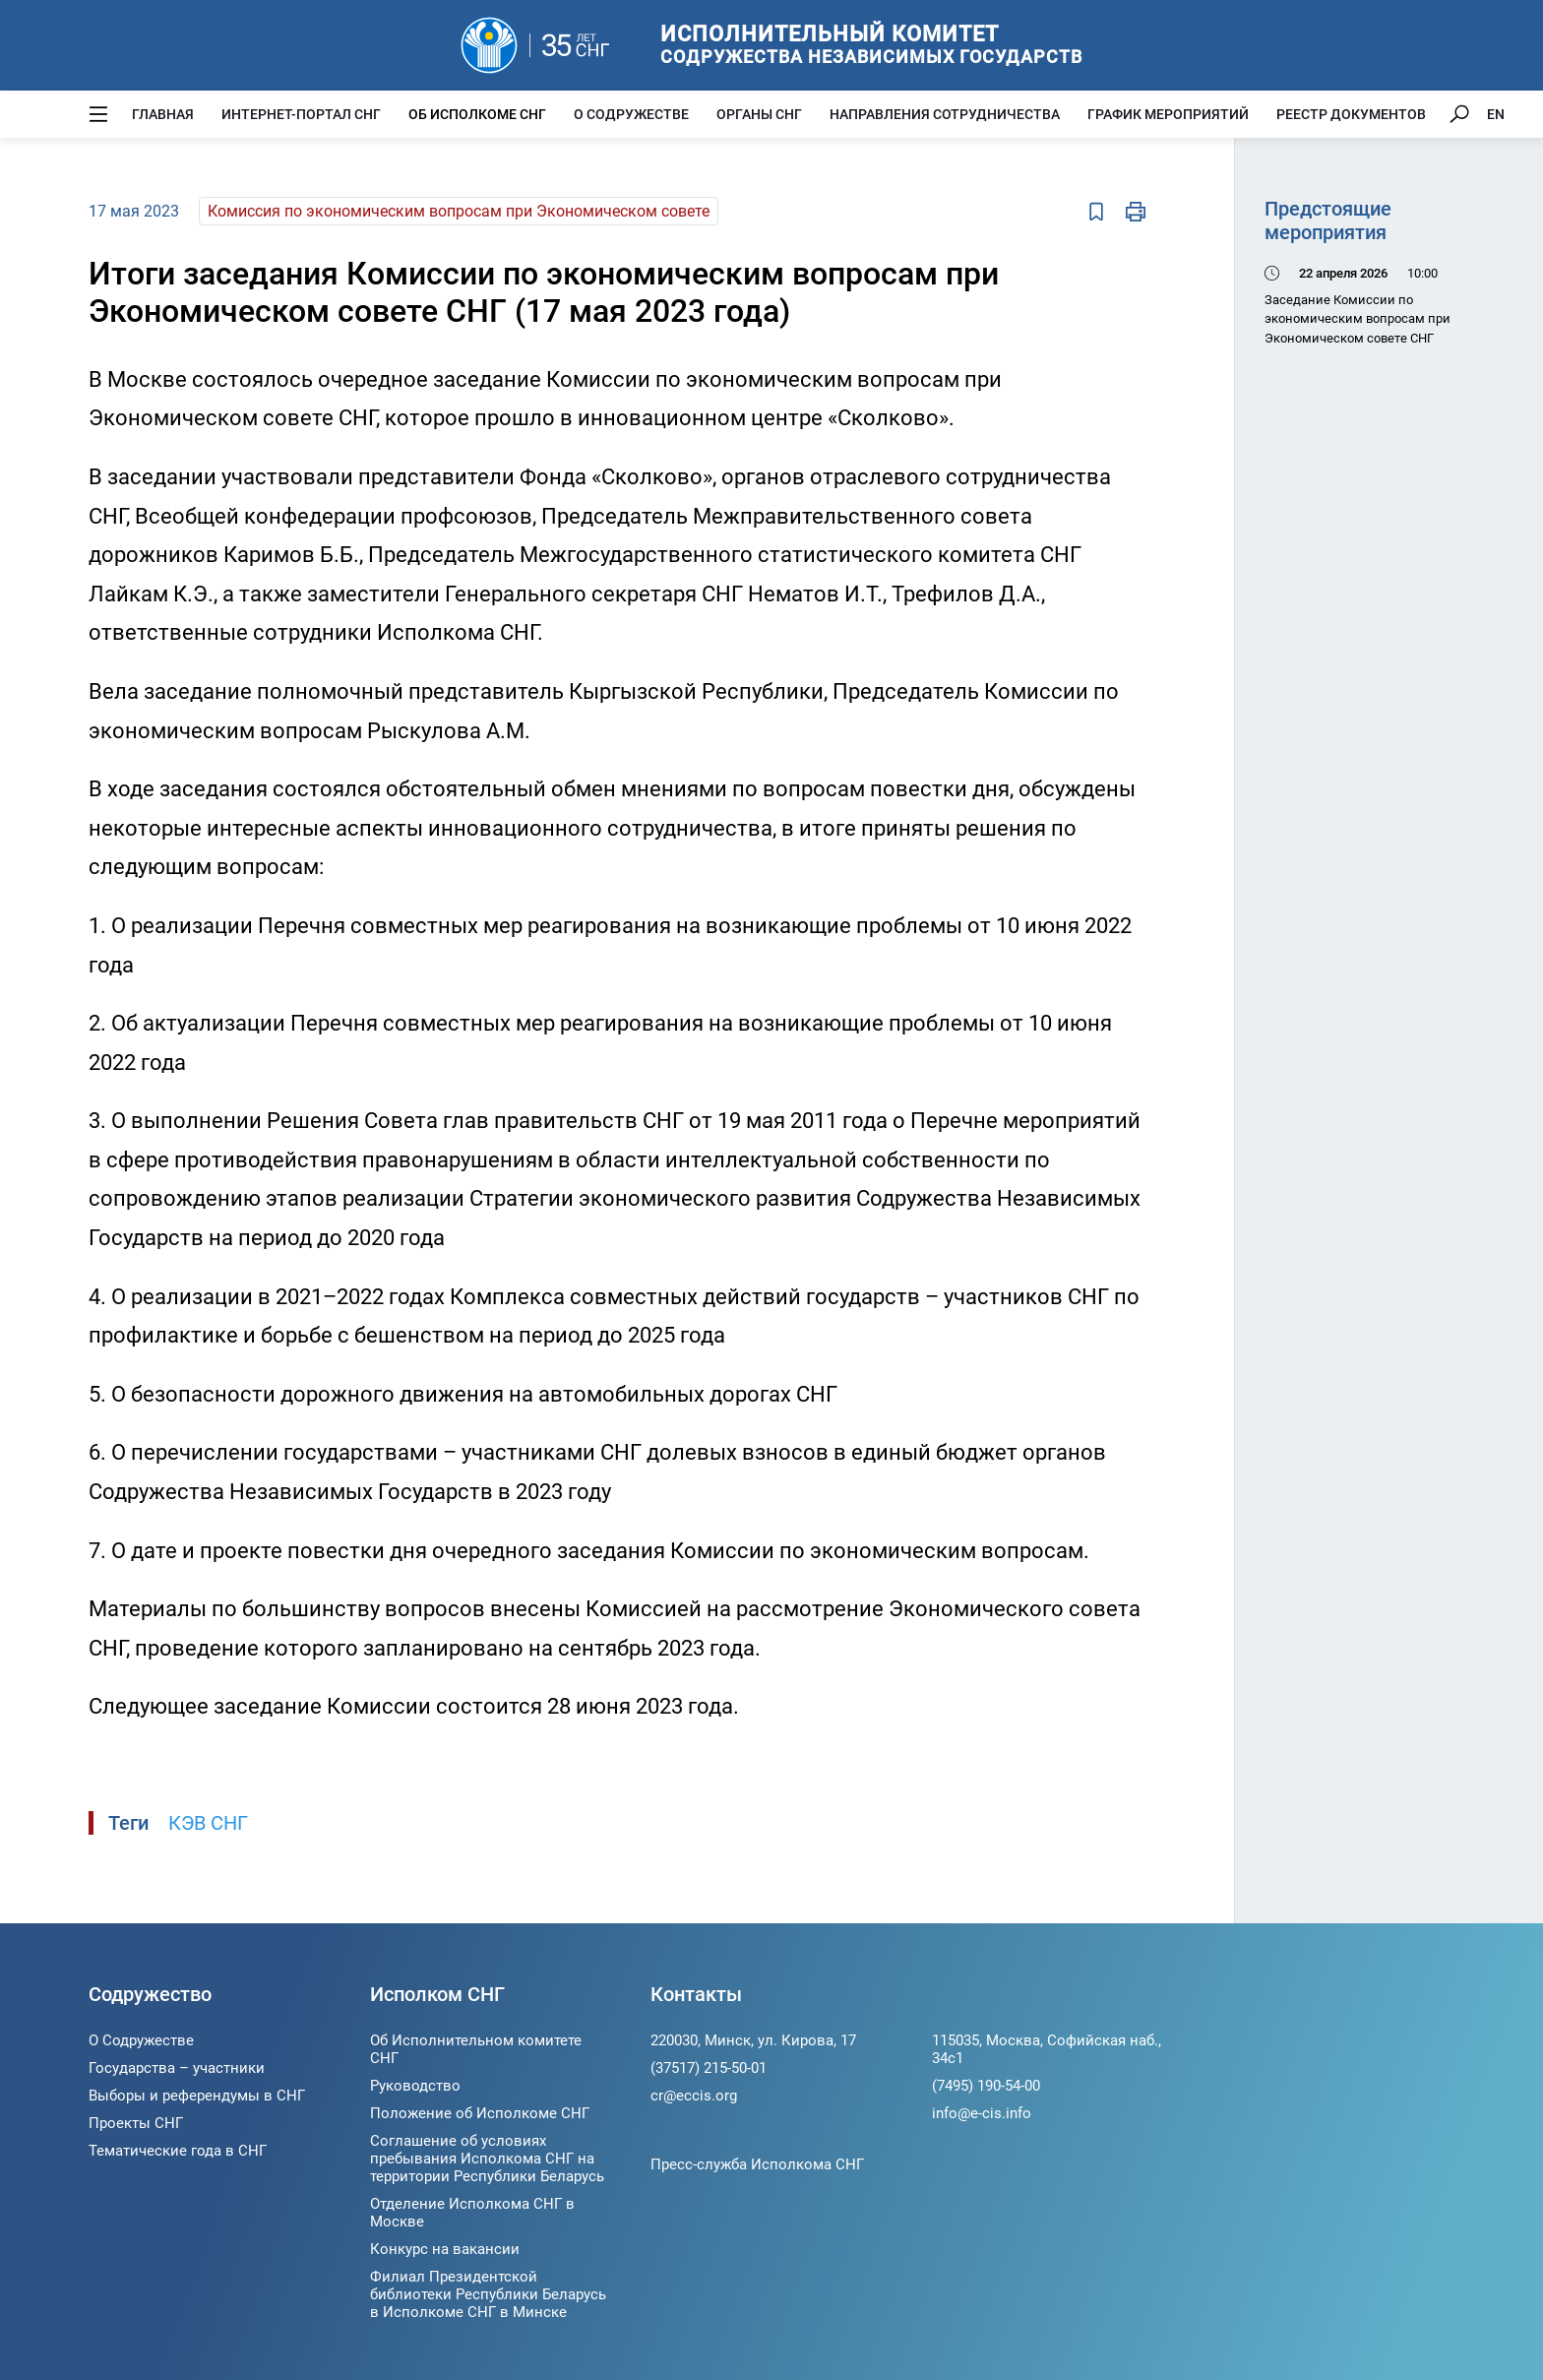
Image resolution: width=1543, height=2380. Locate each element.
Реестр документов (1351, 114)
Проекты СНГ (136, 2123)
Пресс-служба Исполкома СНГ (757, 2164)
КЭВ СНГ (208, 1823)
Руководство (415, 2086)
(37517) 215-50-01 (708, 2068)
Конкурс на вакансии (445, 2249)
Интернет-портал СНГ (301, 114)
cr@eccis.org (693, 2095)
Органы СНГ (759, 114)
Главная (163, 114)
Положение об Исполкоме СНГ (479, 2113)
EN (1496, 114)
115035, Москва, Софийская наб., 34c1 (1046, 2049)
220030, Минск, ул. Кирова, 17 (753, 2040)
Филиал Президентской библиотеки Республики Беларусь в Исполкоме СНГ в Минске (488, 2294)
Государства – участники (177, 2068)
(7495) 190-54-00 (986, 2086)
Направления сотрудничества (945, 114)
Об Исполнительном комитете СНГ (476, 2049)
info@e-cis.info (981, 2113)
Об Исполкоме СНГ (477, 114)
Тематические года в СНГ (178, 2151)
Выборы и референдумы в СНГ (197, 2095)
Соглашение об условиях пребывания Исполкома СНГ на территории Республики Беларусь (487, 2158)
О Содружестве (631, 114)
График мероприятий (1168, 114)
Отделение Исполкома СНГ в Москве (472, 2212)
